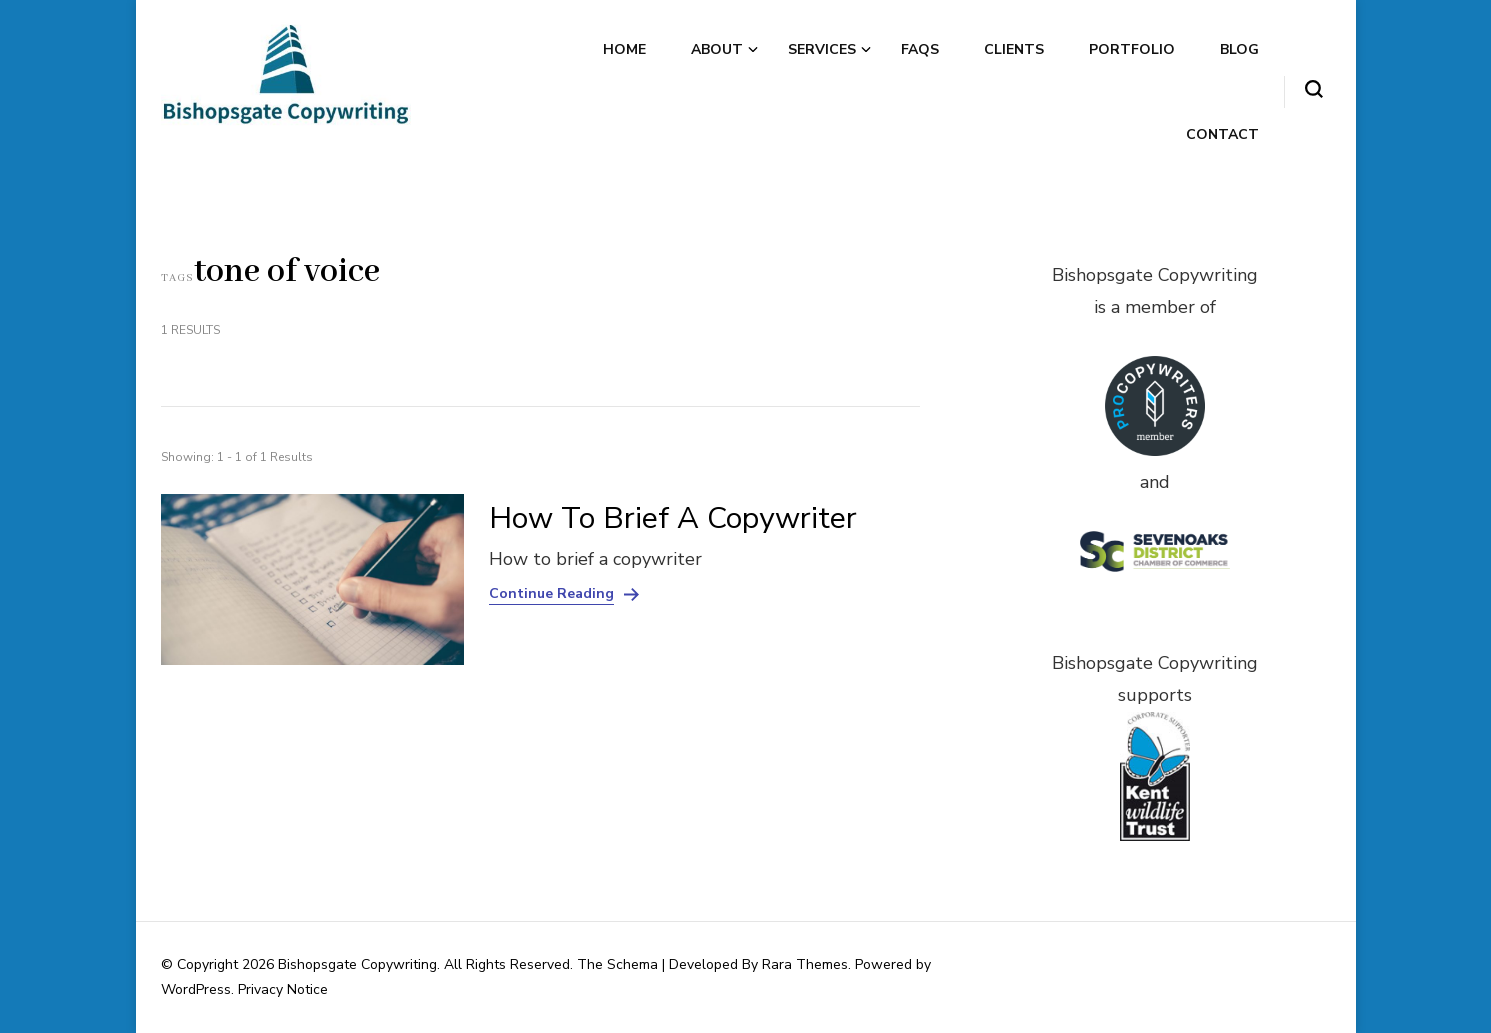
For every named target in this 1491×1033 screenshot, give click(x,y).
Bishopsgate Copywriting (357, 964)
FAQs (920, 49)
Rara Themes (805, 964)
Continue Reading (551, 594)
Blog (1239, 49)
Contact (1222, 134)
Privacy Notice (283, 989)
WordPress (196, 989)
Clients (1014, 49)
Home (624, 49)
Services (822, 49)
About (717, 49)
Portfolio (1132, 49)
